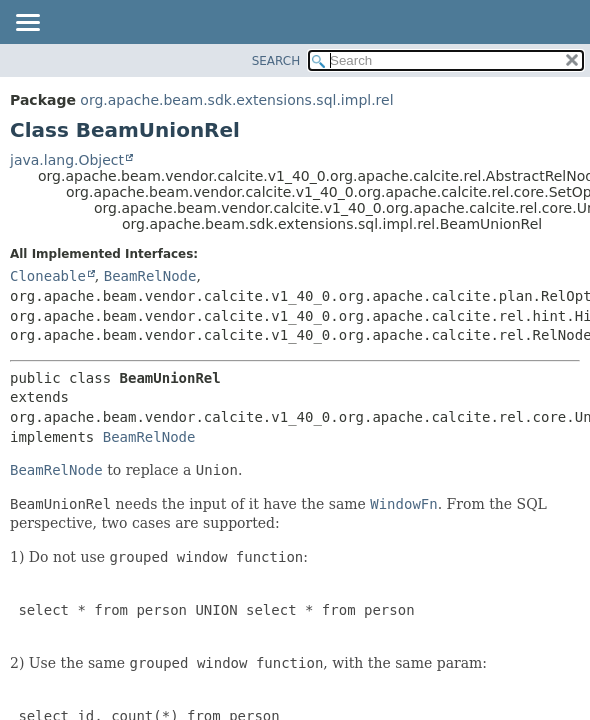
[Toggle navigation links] (27, 24)
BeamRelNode (150, 276)
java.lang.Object (67, 160)
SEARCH (276, 61)
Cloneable (48, 276)
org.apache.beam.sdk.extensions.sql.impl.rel (236, 100)
